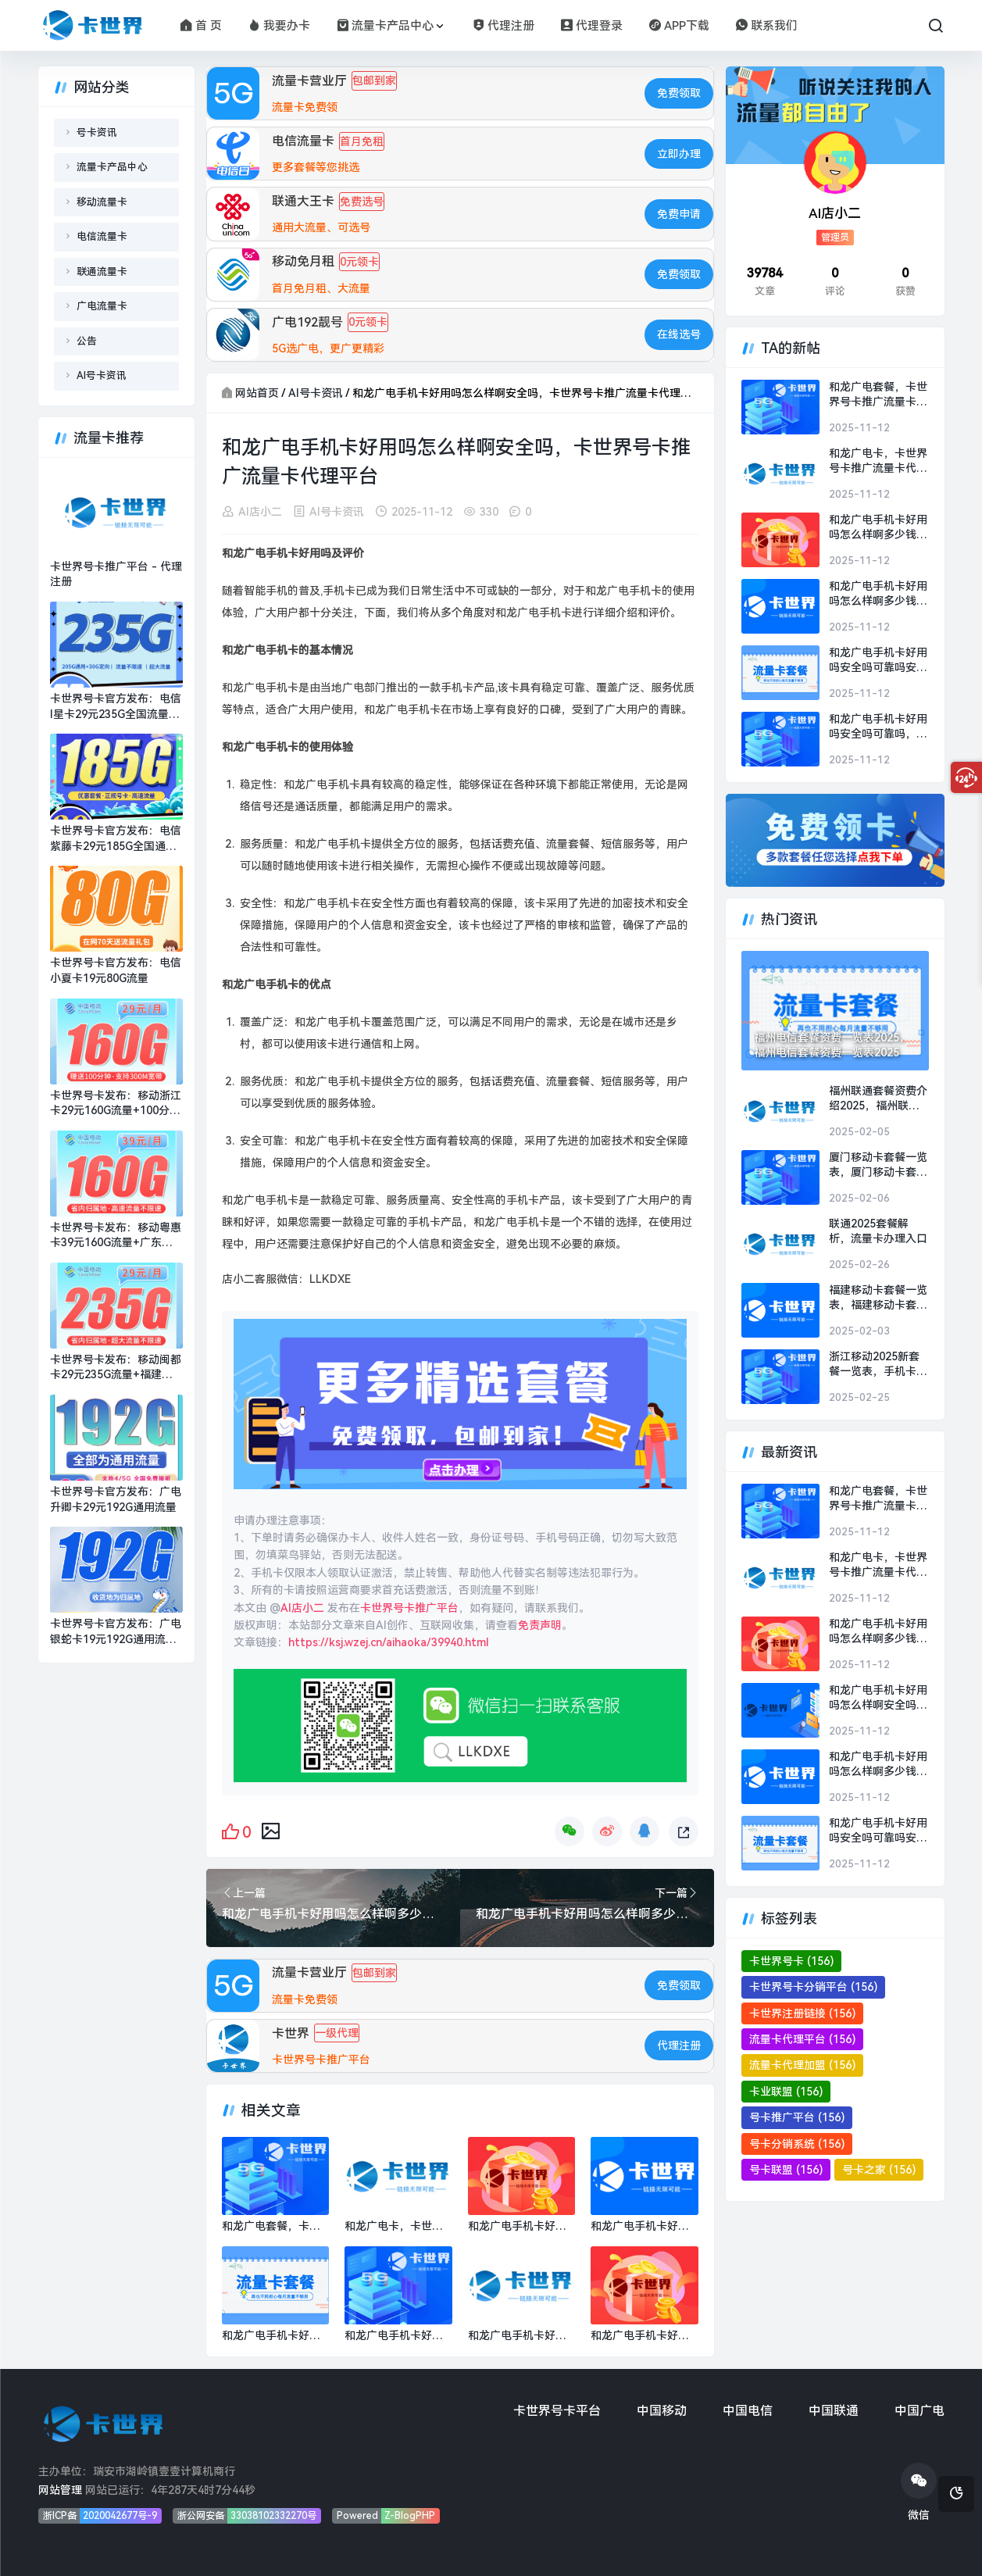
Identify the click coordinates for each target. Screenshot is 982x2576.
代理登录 (592, 26)
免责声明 (540, 1625)
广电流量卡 (102, 306)
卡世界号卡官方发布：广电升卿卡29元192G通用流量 (115, 1499)
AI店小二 (260, 512)
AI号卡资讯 (315, 393)
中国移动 (662, 2410)
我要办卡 (279, 26)
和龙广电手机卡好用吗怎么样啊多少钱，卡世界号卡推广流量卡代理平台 (878, 594)
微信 (919, 2492)
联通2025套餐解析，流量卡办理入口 (878, 1231)
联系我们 (767, 26)
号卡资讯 (97, 132)
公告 (87, 341)
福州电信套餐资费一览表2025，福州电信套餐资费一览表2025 (832, 1045)
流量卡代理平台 (802, 2039)
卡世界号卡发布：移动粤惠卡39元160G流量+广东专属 (115, 1236)
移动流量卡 (102, 202)
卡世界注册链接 (802, 2013)
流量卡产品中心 (385, 26)
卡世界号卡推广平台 (409, 1608)
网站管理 (60, 2490)
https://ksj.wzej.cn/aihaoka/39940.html (388, 1642)
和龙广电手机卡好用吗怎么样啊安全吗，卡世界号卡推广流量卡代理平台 (878, 1698)
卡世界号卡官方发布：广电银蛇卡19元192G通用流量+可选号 (115, 1632)
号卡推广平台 (797, 2117)
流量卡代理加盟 (802, 2065)
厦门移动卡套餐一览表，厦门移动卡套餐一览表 (878, 1166)
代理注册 (503, 26)
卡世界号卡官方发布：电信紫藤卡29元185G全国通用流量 (115, 839)
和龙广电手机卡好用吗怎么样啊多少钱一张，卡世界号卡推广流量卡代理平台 (878, 528)
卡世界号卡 (791, 1961)
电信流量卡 (102, 236)
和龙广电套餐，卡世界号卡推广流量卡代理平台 (878, 395)
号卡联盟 (786, 2169)
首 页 (201, 26)
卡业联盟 (786, 2091)
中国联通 (834, 2410)
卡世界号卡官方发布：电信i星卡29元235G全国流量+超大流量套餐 (115, 707)
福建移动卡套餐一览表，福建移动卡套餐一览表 (878, 1298)
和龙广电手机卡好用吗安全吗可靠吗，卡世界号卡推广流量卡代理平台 (878, 727)
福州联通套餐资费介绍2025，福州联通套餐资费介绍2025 (878, 1099)
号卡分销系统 (797, 2144)
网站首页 (257, 393)
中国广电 (920, 2410)
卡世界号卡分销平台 (813, 1987)
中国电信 (748, 2410)
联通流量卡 (102, 271)
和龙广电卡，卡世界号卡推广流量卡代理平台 (878, 462)
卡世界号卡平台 (557, 2410)
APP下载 (679, 26)
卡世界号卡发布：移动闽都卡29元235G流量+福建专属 (115, 1368)
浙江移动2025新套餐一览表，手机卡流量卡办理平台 (878, 1365)
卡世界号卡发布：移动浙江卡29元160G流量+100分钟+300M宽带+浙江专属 (115, 1104)
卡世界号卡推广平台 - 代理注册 (116, 574)
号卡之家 (879, 2169)
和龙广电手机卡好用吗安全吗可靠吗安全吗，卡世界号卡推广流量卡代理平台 (878, 661)
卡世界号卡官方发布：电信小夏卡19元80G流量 (115, 970)
